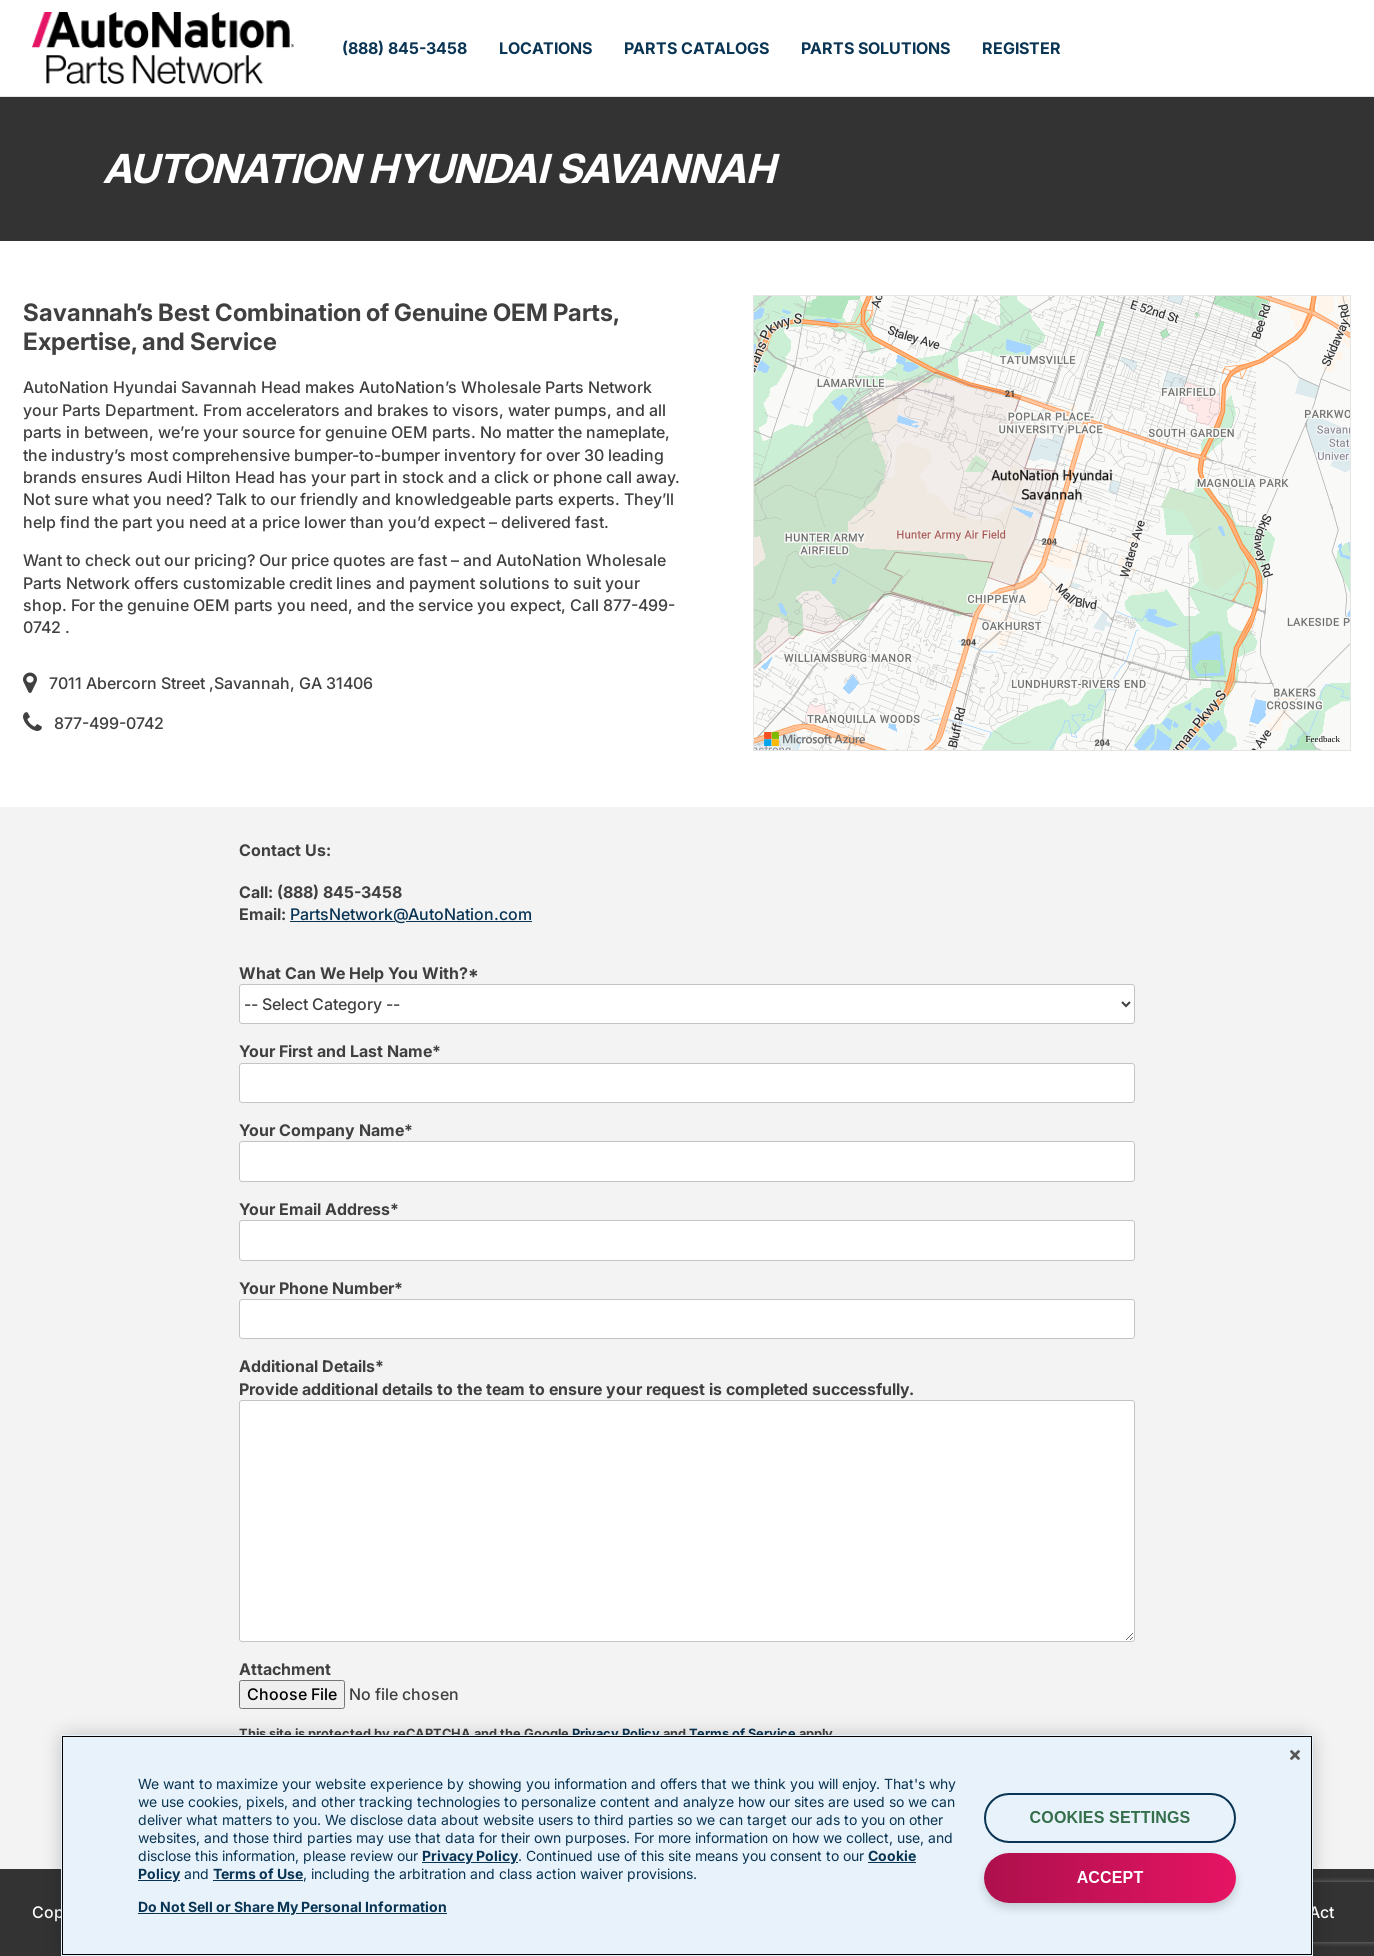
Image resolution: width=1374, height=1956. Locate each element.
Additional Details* (311, 1366)
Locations (545, 48)
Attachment (285, 1669)
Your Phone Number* (321, 1288)
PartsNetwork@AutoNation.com (411, 914)
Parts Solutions (875, 48)
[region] (1052, 523)
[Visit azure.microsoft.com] (815, 739)
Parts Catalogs (696, 48)
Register (1021, 48)
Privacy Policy (616, 1733)
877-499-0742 (109, 723)
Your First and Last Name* (340, 1051)
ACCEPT (1110, 1877)
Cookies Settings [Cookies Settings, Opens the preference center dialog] (1110, 1817)
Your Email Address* (319, 1209)
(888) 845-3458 (404, 48)
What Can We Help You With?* (359, 973)
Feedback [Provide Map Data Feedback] (1323, 739)
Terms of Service (742, 1733)
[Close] (1295, 1755)
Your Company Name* (326, 1130)
